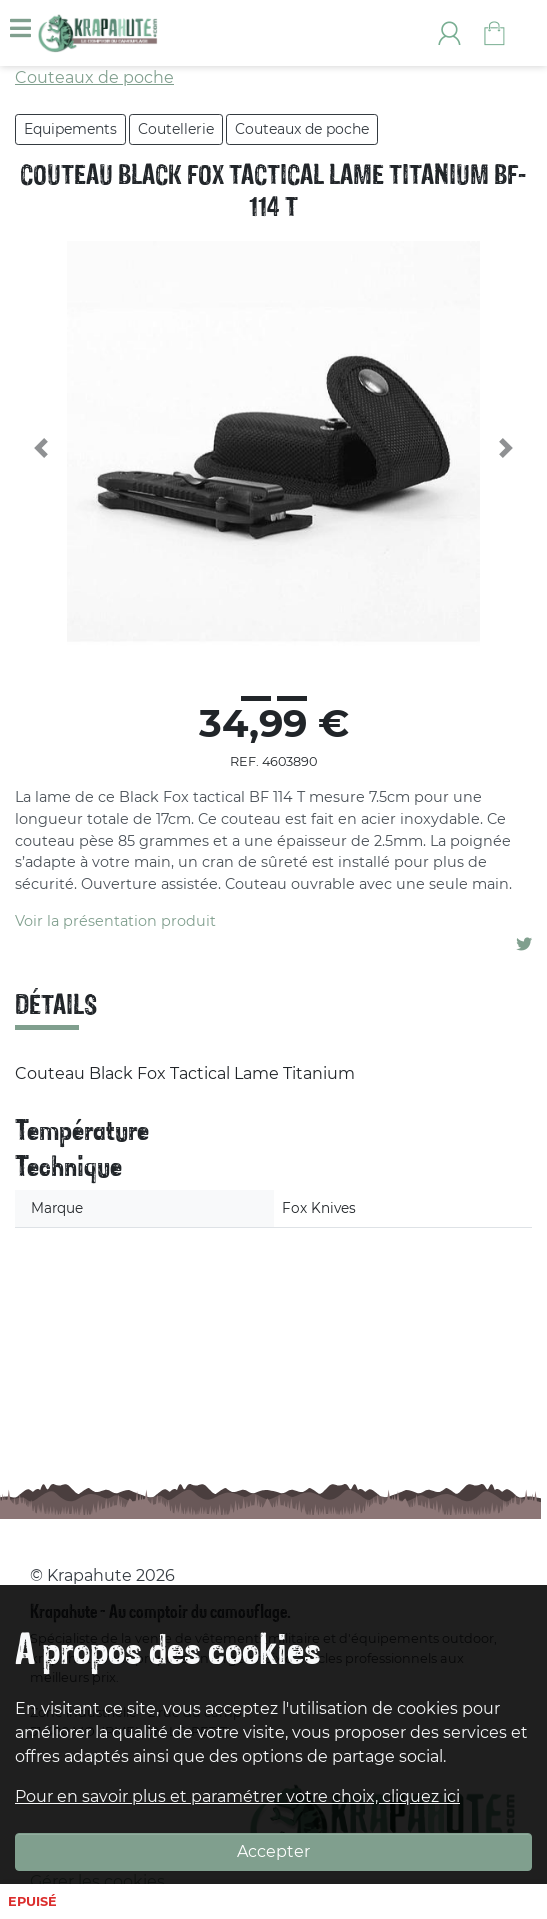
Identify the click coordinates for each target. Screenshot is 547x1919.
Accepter (273, 1851)
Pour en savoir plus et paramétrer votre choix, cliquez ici (237, 1796)
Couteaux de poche (302, 129)
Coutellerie (176, 129)
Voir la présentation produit (115, 921)
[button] (41, 448)
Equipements (70, 129)
